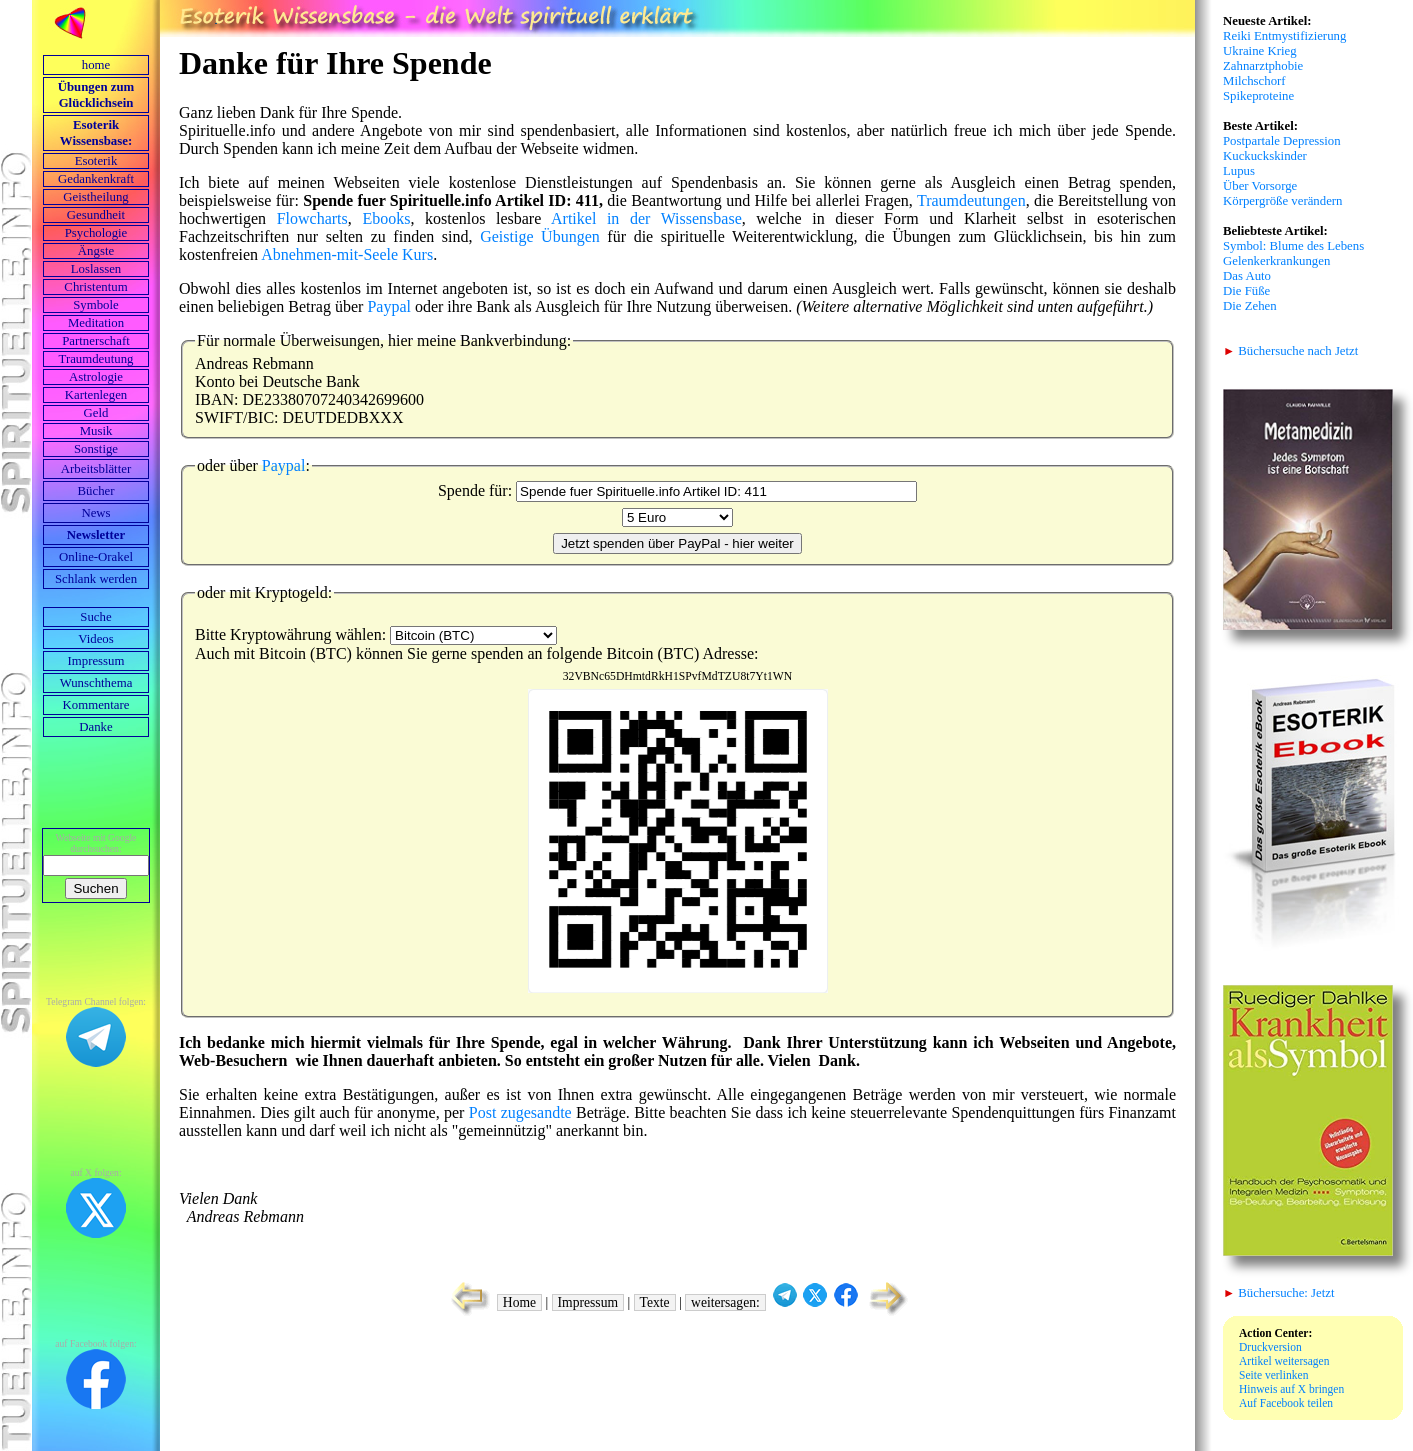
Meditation (96, 323)
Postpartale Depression (1282, 141)
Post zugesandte (520, 1112)
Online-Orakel (96, 557)
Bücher (96, 491)
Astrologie (96, 377)
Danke (95, 727)
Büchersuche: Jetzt (1279, 1293)
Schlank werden (96, 579)
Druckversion (1270, 1347)
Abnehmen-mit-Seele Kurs (347, 254)
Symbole (96, 305)
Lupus (1239, 171)
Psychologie (96, 233)
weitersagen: (725, 1302)
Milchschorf (1254, 81)
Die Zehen (1250, 306)
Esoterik (96, 161)
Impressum (96, 661)
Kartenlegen (96, 395)
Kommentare (96, 705)
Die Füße (1246, 291)
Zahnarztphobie (1263, 66)
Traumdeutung (96, 359)
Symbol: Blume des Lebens (1293, 246)
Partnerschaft (96, 341)
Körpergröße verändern (1283, 201)
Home (519, 1302)
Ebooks (386, 218)
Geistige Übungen (540, 236)
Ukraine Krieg (1260, 51)
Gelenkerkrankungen (1276, 261)
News (95, 513)
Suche (95, 617)
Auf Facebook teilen (1286, 1403)
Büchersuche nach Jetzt (1290, 351)
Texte (655, 1302)
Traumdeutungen (971, 200)
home (96, 65)
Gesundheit (96, 215)
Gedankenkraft (96, 179)
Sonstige (96, 449)
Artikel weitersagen (1284, 1361)
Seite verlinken (1273, 1375)
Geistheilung (95, 197)
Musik (96, 431)
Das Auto (1247, 276)
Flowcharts (312, 218)
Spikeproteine (1258, 96)
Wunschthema (96, 683)
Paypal (389, 306)
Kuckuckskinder (1265, 156)
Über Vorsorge (1260, 186)
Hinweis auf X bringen (1291, 1389)
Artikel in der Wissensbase (646, 218)
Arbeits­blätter (96, 469)
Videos (96, 639)
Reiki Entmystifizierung (1284, 36)
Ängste (96, 251)
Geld (96, 413)
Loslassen (96, 269)
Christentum (95, 287)
